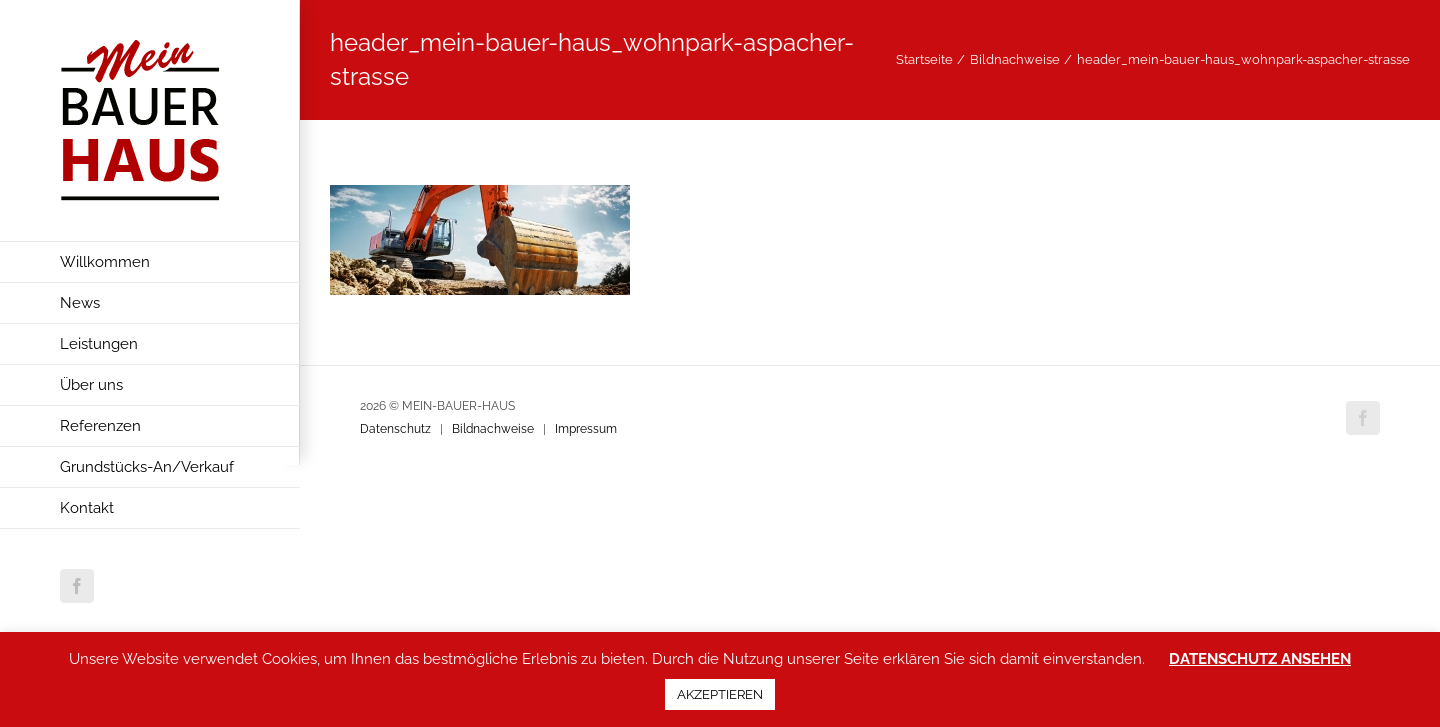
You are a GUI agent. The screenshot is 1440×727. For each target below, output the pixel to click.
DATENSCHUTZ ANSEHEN (1260, 659)
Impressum (586, 429)
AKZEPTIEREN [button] (720, 694)
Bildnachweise (493, 429)
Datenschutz (395, 429)
